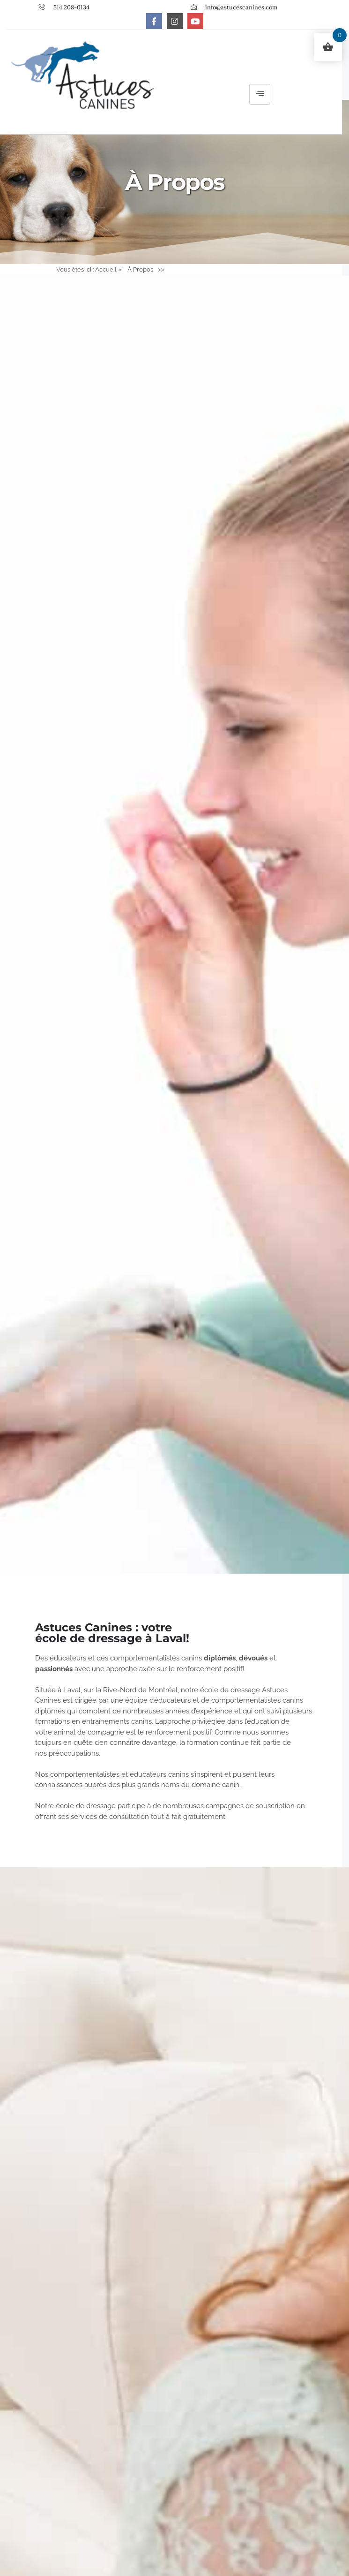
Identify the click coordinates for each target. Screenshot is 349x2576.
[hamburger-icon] (259, 98)
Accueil (106, 276)
